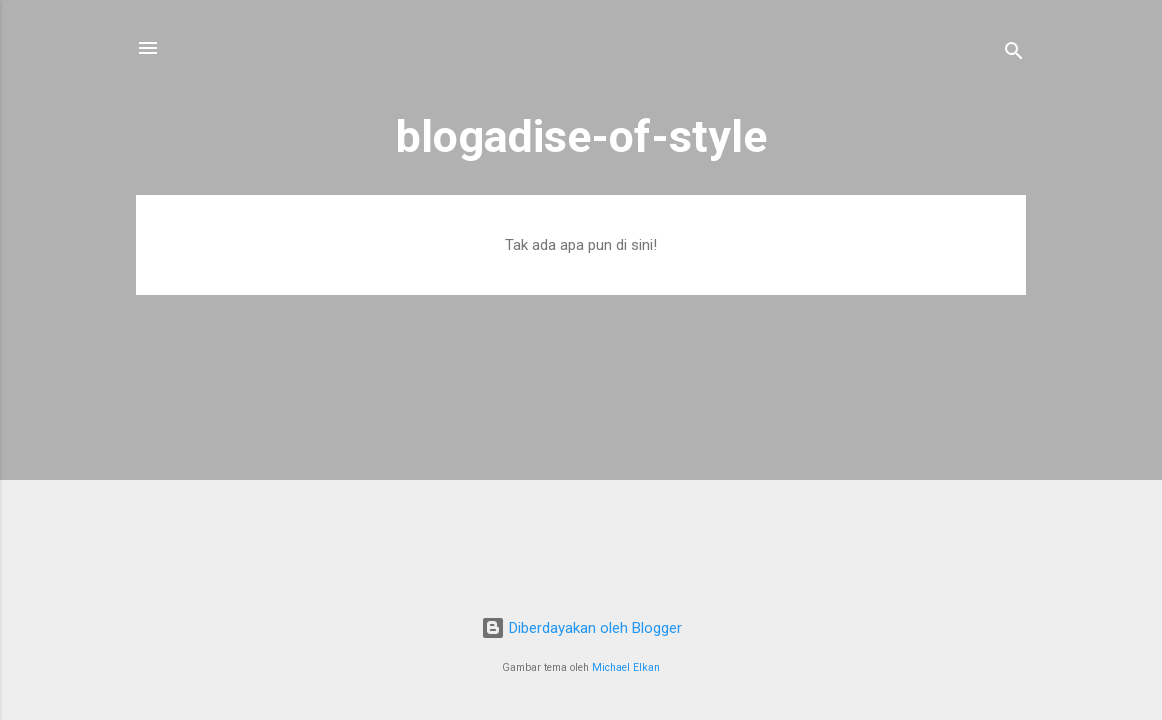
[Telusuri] (1014, 54)
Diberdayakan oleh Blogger (581, 628)
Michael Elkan (626, 667)
